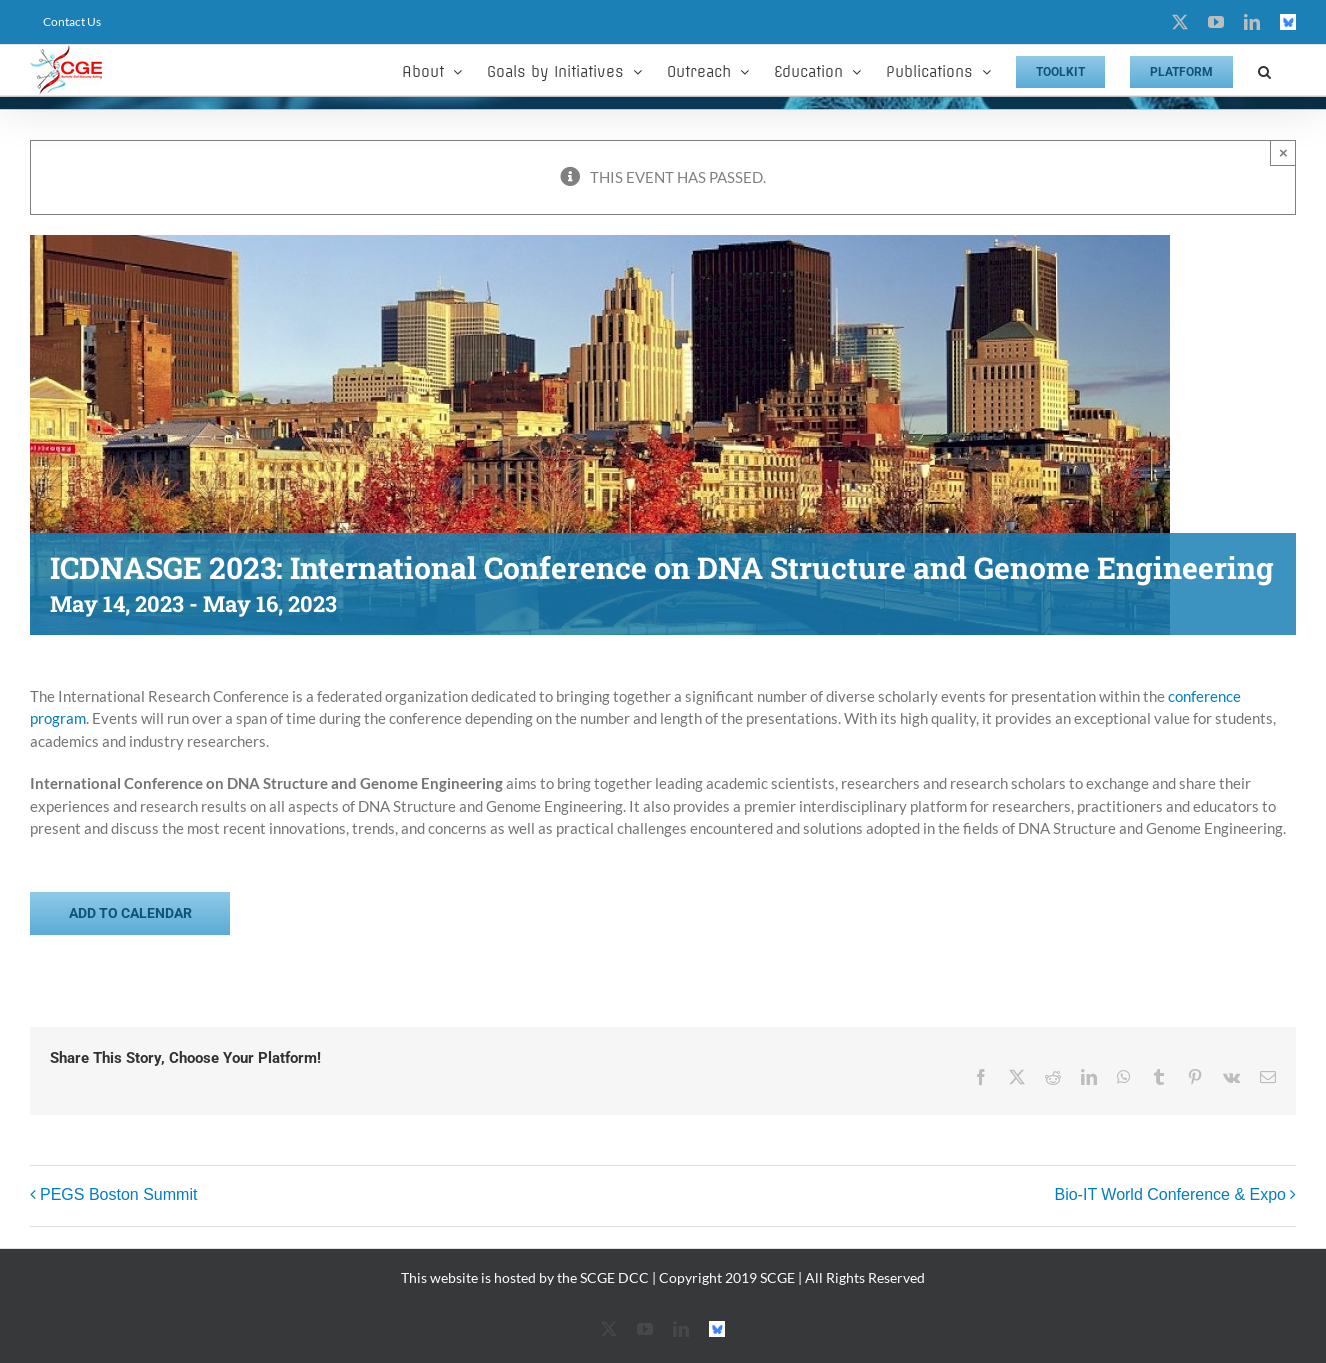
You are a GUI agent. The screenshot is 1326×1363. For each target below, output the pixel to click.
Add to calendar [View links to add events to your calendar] (130, 913)
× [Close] (1283, 152)
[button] (1264, 70)
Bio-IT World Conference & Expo (1170, 1194)
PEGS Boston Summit (118, 1194)
